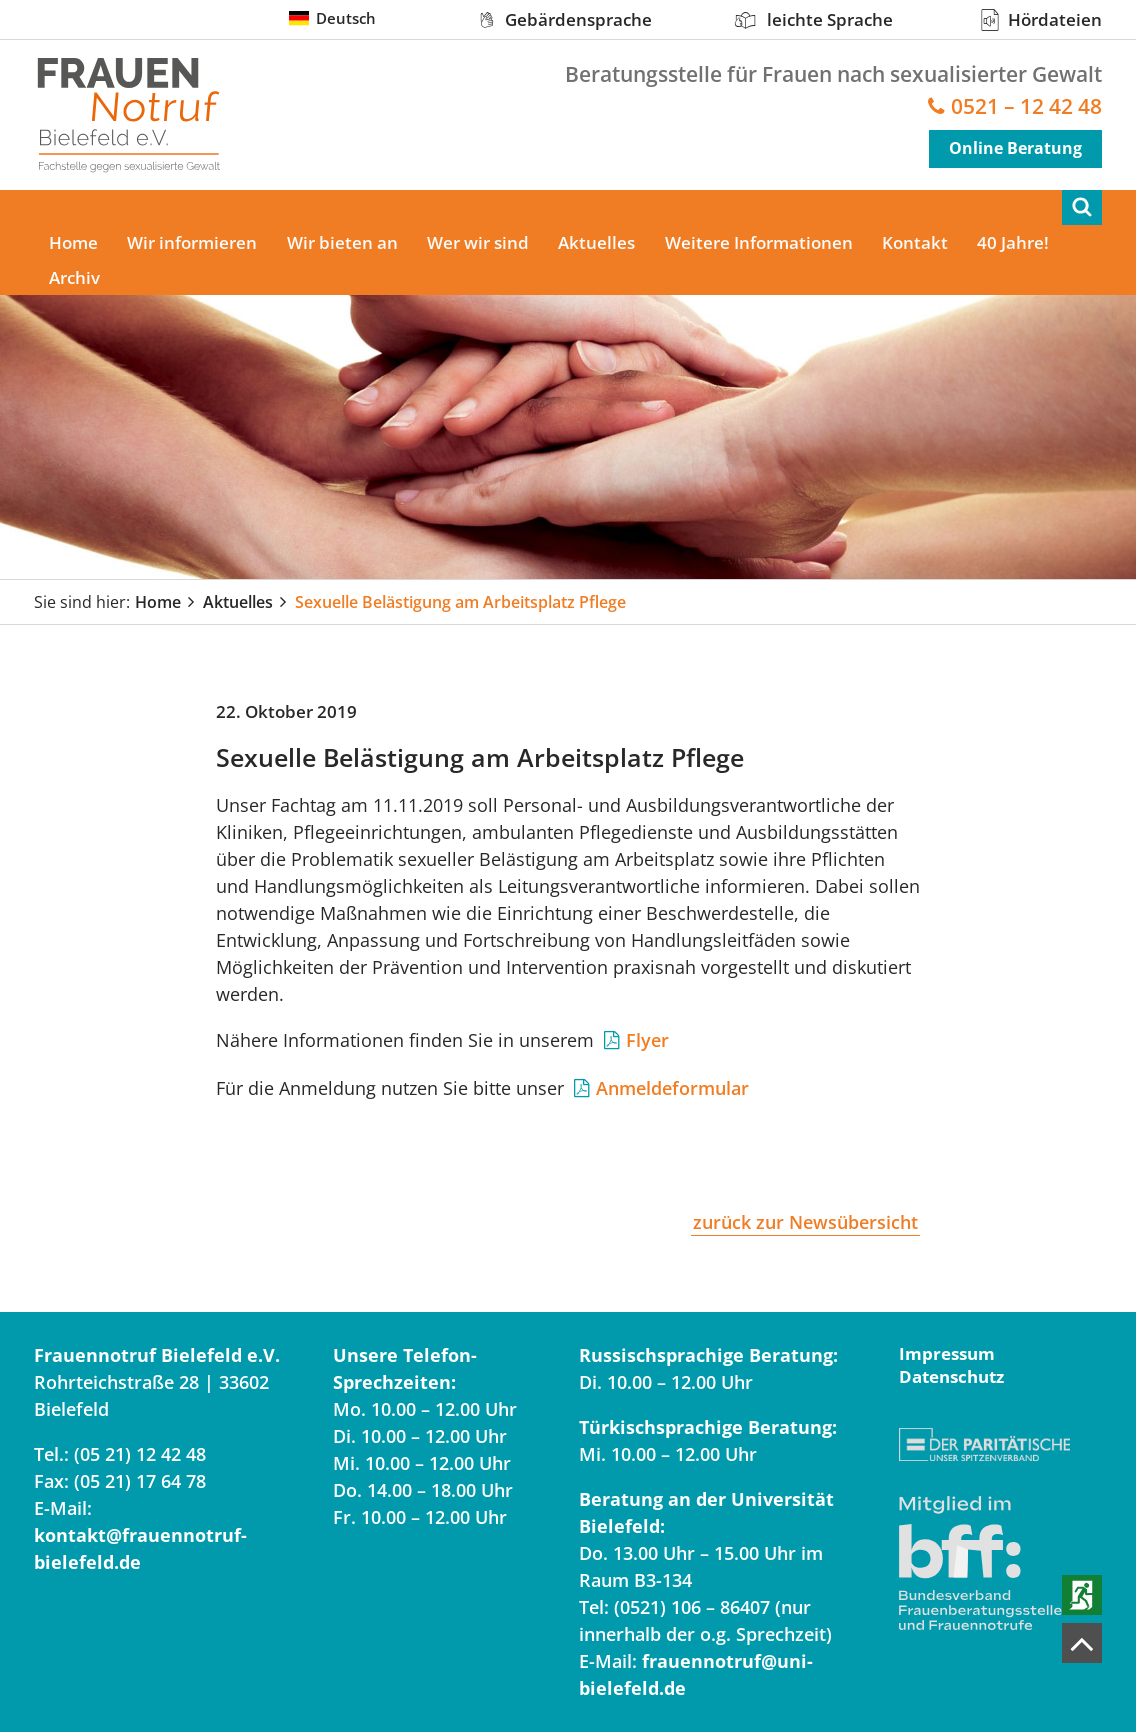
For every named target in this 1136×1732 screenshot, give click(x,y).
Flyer (647, 1040)
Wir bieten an (343, 242)
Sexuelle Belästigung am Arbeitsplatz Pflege (460, 602)
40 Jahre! (1018, 242)
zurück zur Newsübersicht (805, 1222)
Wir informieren (193, 242)
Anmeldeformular (672, 1088)
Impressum (947, 1353)
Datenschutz (951, 1376)
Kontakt (919, 242)
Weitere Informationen (762, 242)
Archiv (74, 277)
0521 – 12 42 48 (1026, 106)
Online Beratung (1015, 148)
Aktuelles (599, 242)
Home (73, 242)
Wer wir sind (480, 242)
